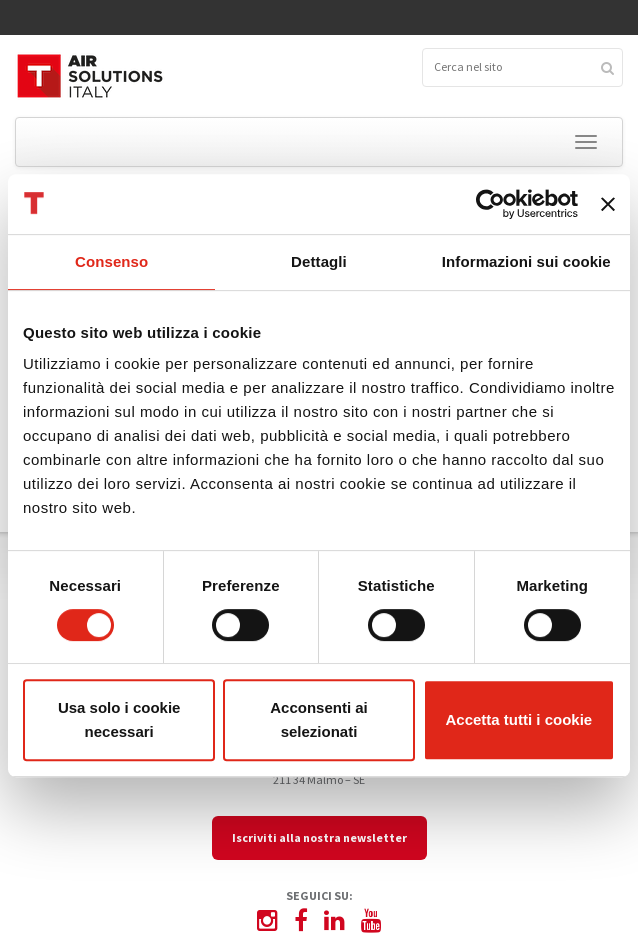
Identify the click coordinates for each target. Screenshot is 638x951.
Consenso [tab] (111, 261)
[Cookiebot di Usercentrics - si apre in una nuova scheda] (490, 204)
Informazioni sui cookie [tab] (526, 261)
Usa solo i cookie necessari (119, 719)
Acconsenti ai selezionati (319, 719)
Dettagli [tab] (319, 261)
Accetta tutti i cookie (518, 719)
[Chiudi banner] (608, 204)
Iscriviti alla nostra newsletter (319, 837)
